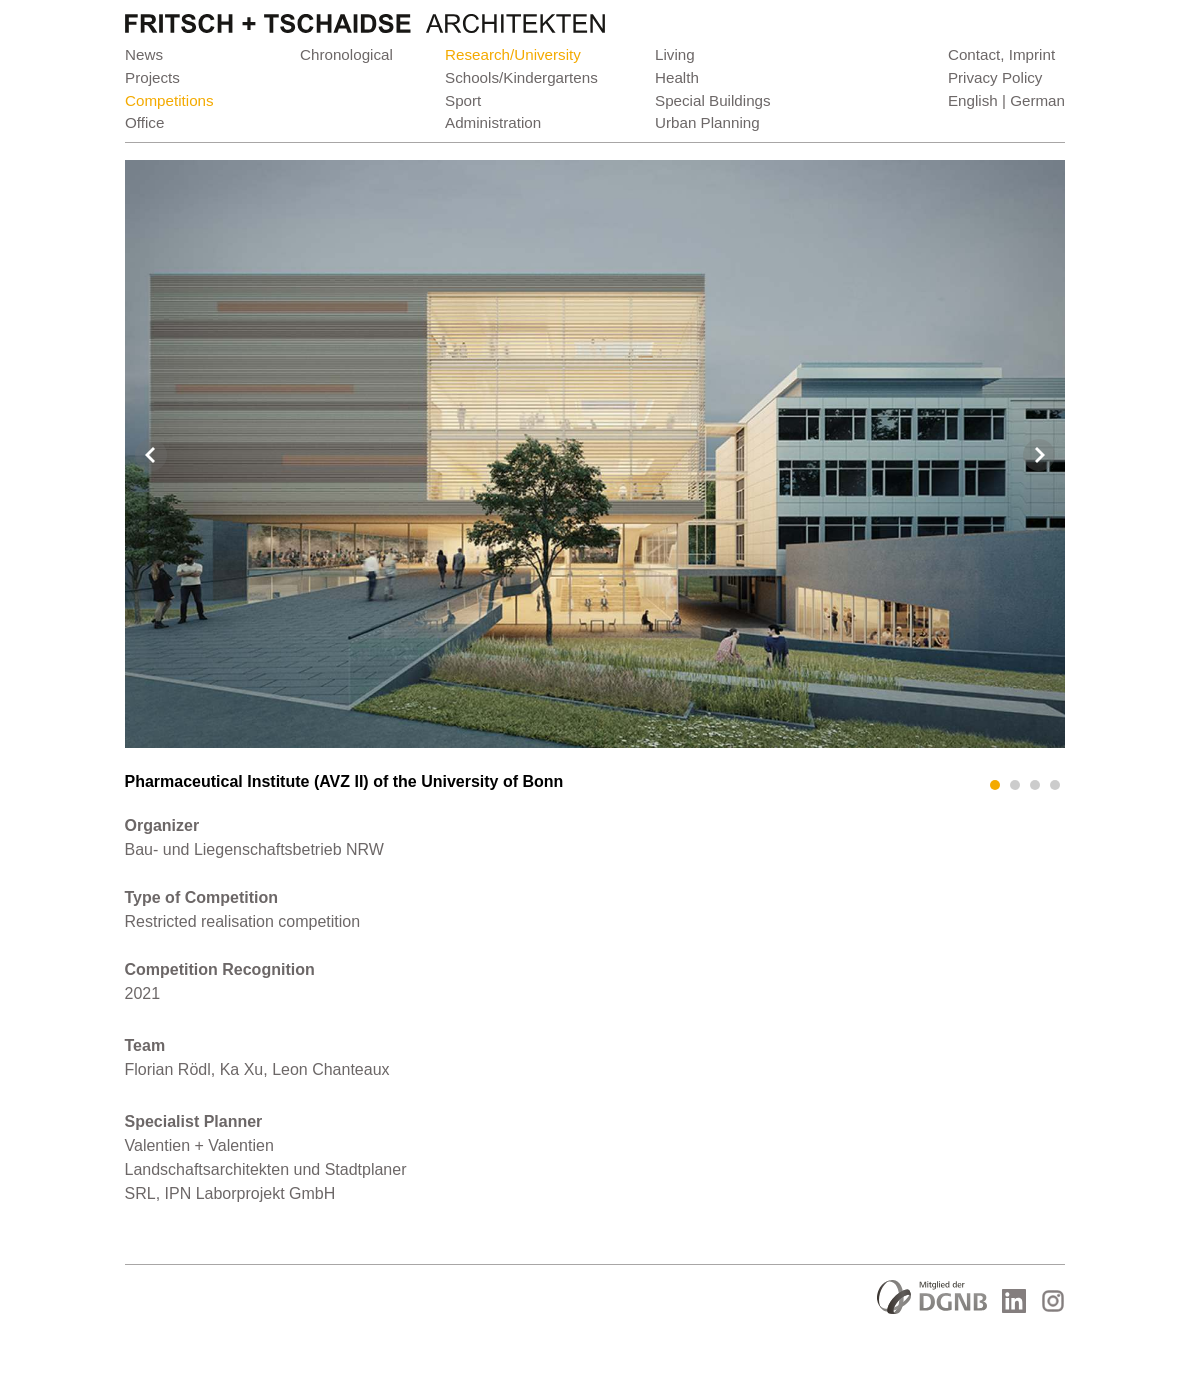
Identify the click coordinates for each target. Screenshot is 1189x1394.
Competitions (169, 100)
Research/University (513, 54)
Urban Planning (707, 122)
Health (677, 77)
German (1037, 100)
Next (1039, 455)
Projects (152, 77)
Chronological (346, 54)
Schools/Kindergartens (521, 77)
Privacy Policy (994, 77)
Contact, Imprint (1000, 54)
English (972, 100)
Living (675, 54)
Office (144, 122)
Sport (463, 100)
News (144, 54)
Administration (493, 122)
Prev (151, 455)
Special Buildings (713, 100)
